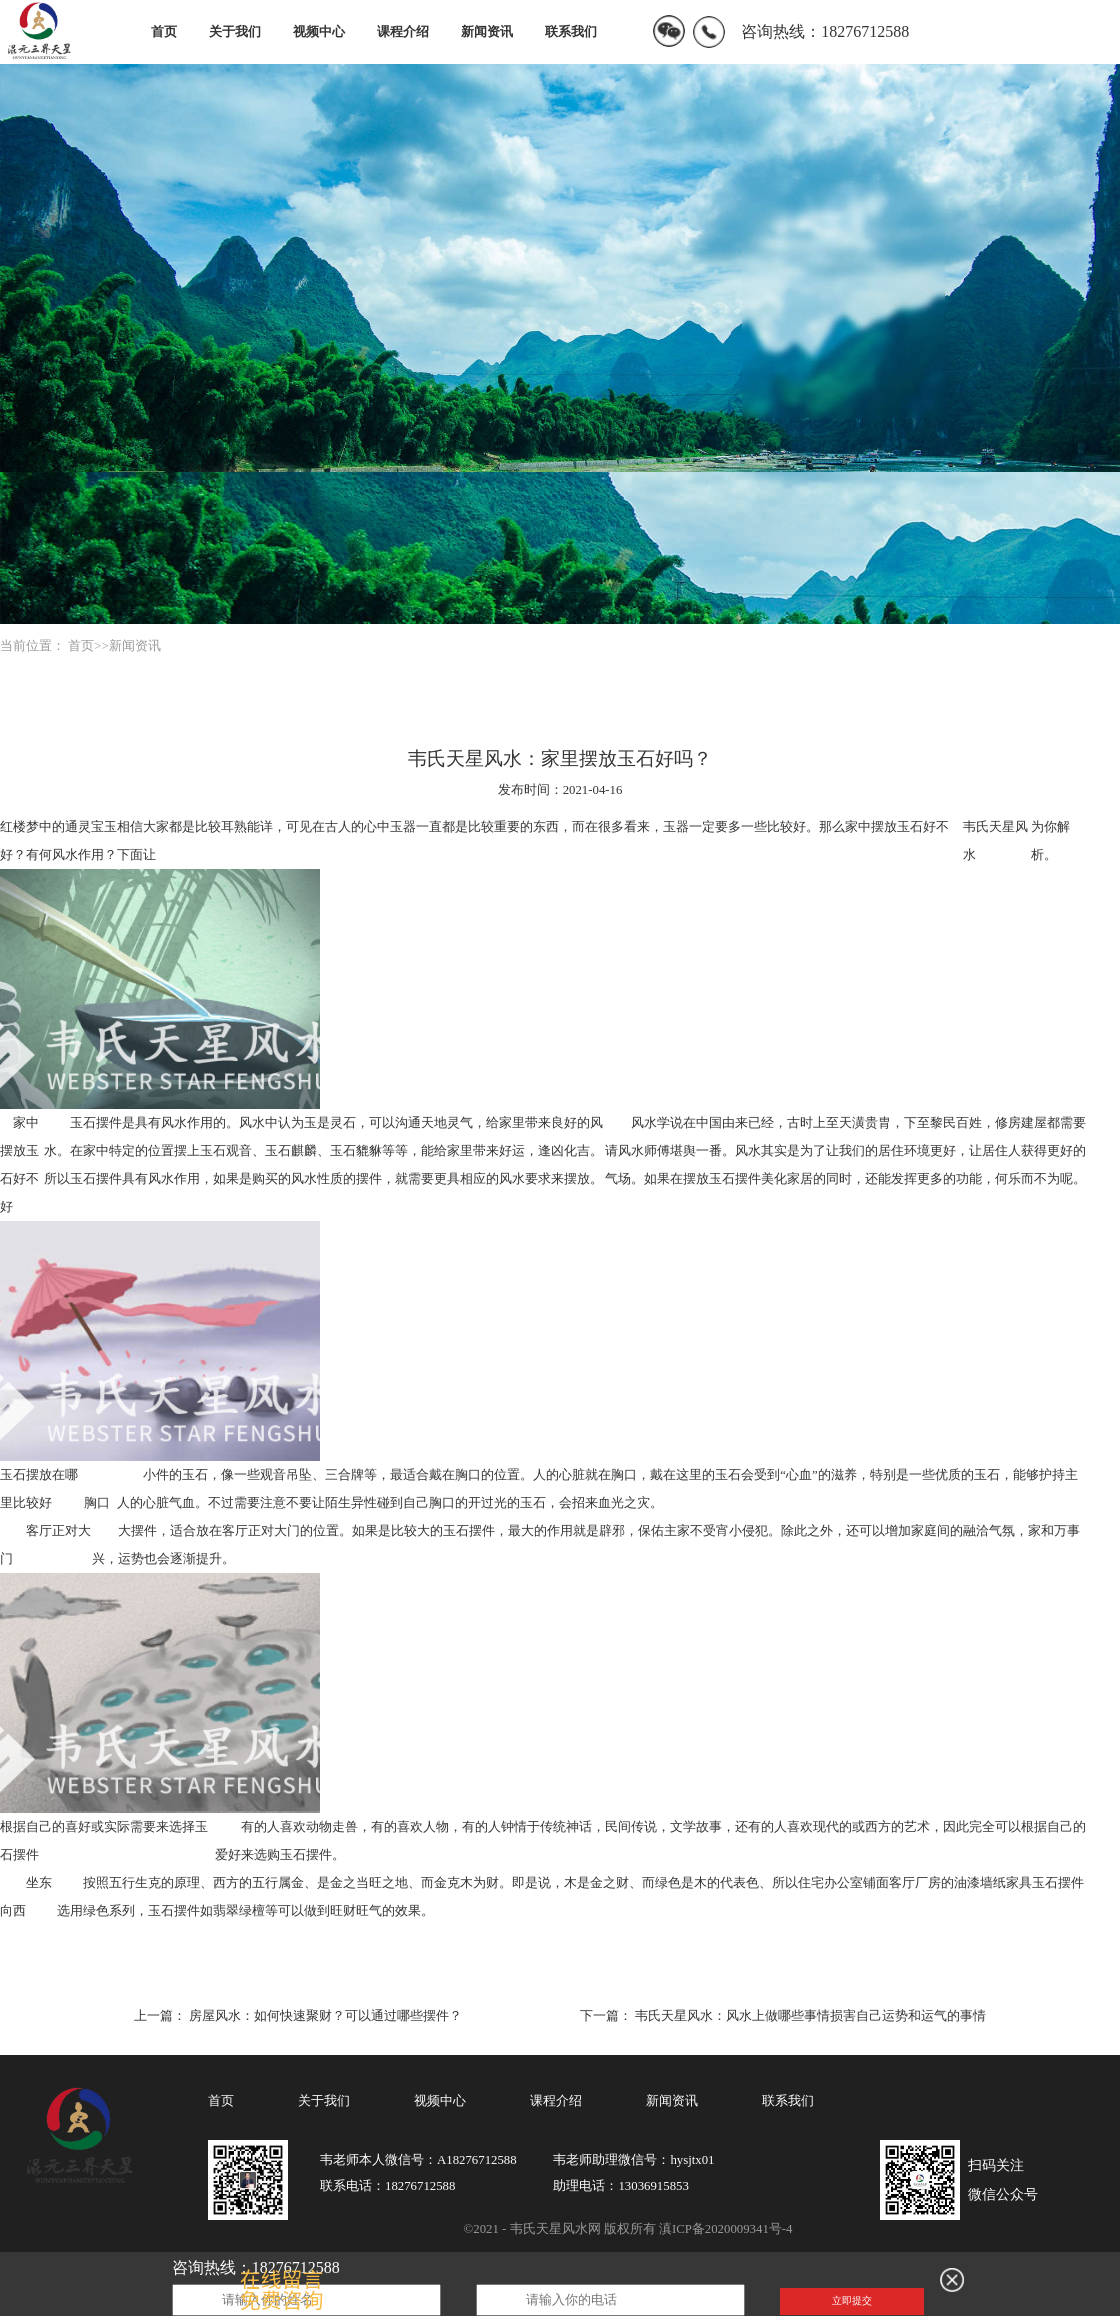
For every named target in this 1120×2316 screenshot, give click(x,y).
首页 (164, 32)
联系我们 (571, 32)
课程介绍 (403, 32)
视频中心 (319, 32)
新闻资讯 (487, 32)
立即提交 (852, 2300)
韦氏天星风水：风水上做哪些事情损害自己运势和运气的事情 (810, 2016)
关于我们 (235, 32)
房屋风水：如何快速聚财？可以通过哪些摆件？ (325, 2016)
